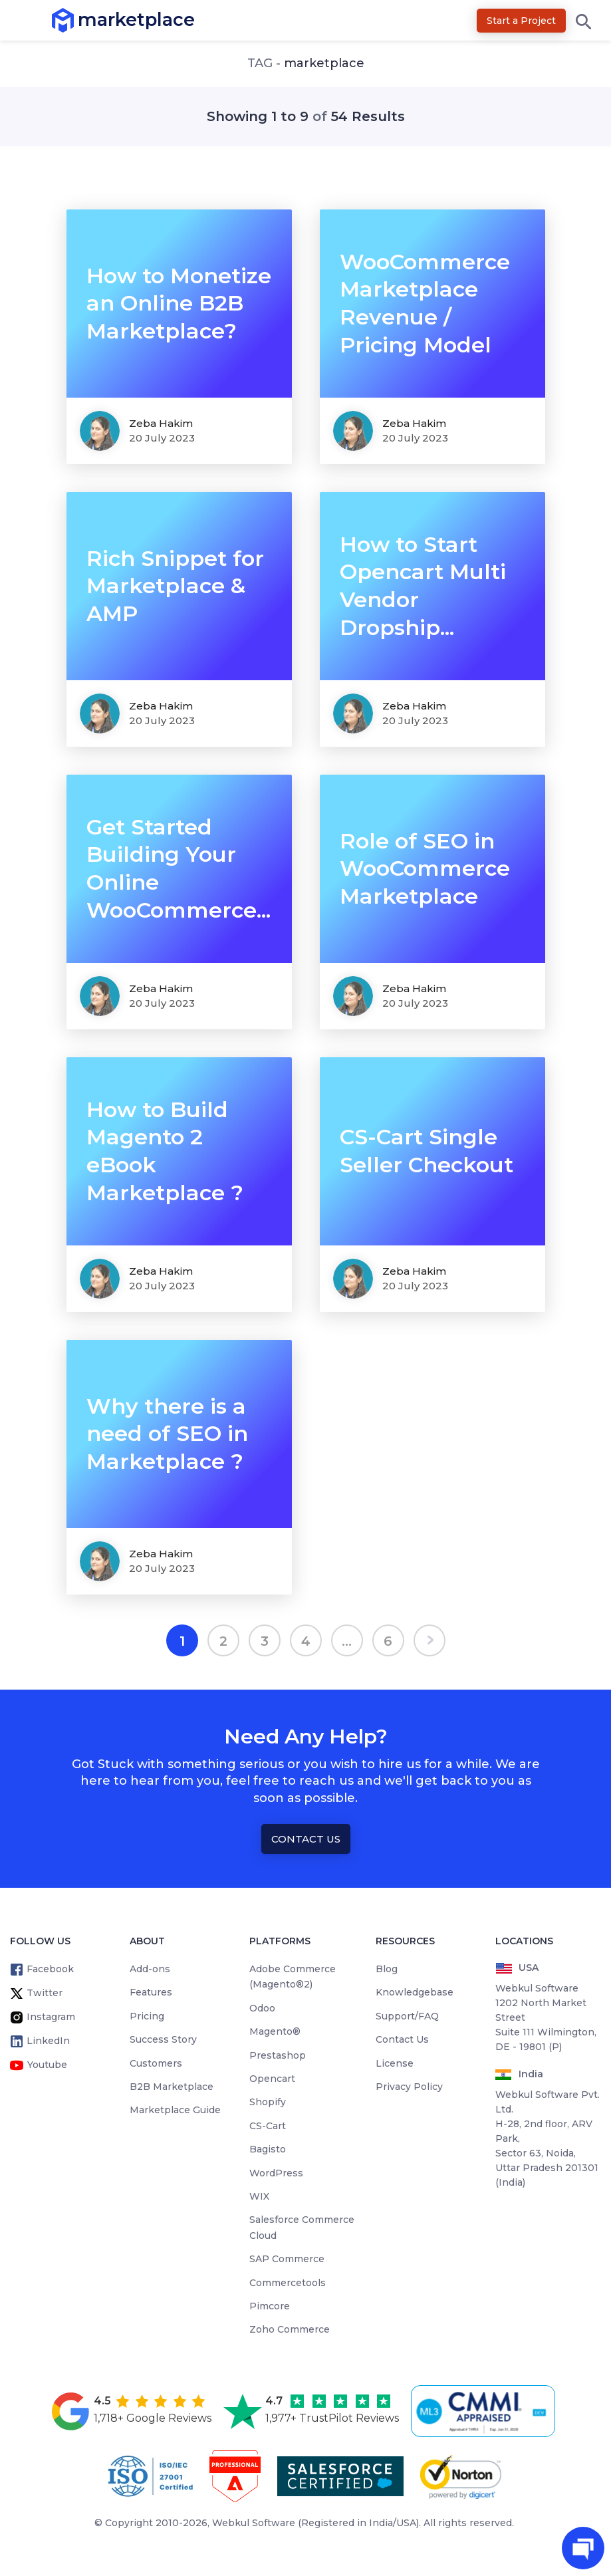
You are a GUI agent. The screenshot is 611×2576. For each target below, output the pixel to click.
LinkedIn (48, 2041)
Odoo (262, 2008)
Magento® (275, 2031)
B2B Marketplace (171, 2087)
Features (151, 1992)
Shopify (267, 2102)
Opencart (272, 2079)
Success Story (163, 2039)
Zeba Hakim (161, 423)
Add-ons (150, 1969)
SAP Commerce (286, 2259)
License (395, 2063)
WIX (259, 2196)
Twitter (44, 1993)
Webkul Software (253, 2523)
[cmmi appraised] (485, 2411)
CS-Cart (267, 2126)
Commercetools (287, 2283)
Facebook (50, 1969)
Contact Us (305, 1839)
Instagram (51, 2017)
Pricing (147, 2016)
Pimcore (269, 2306)
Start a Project (521, 21)
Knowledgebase (414, 1992)
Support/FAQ (407, 2016)
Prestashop (277, 2055)
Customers (156, 2063)
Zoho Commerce (289, 2329)
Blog (387, 1969)
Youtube (47, 2065)
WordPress (276, 2173)
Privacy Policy (409, 2087)
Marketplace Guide (175, 2110)
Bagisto (267, 2149)
